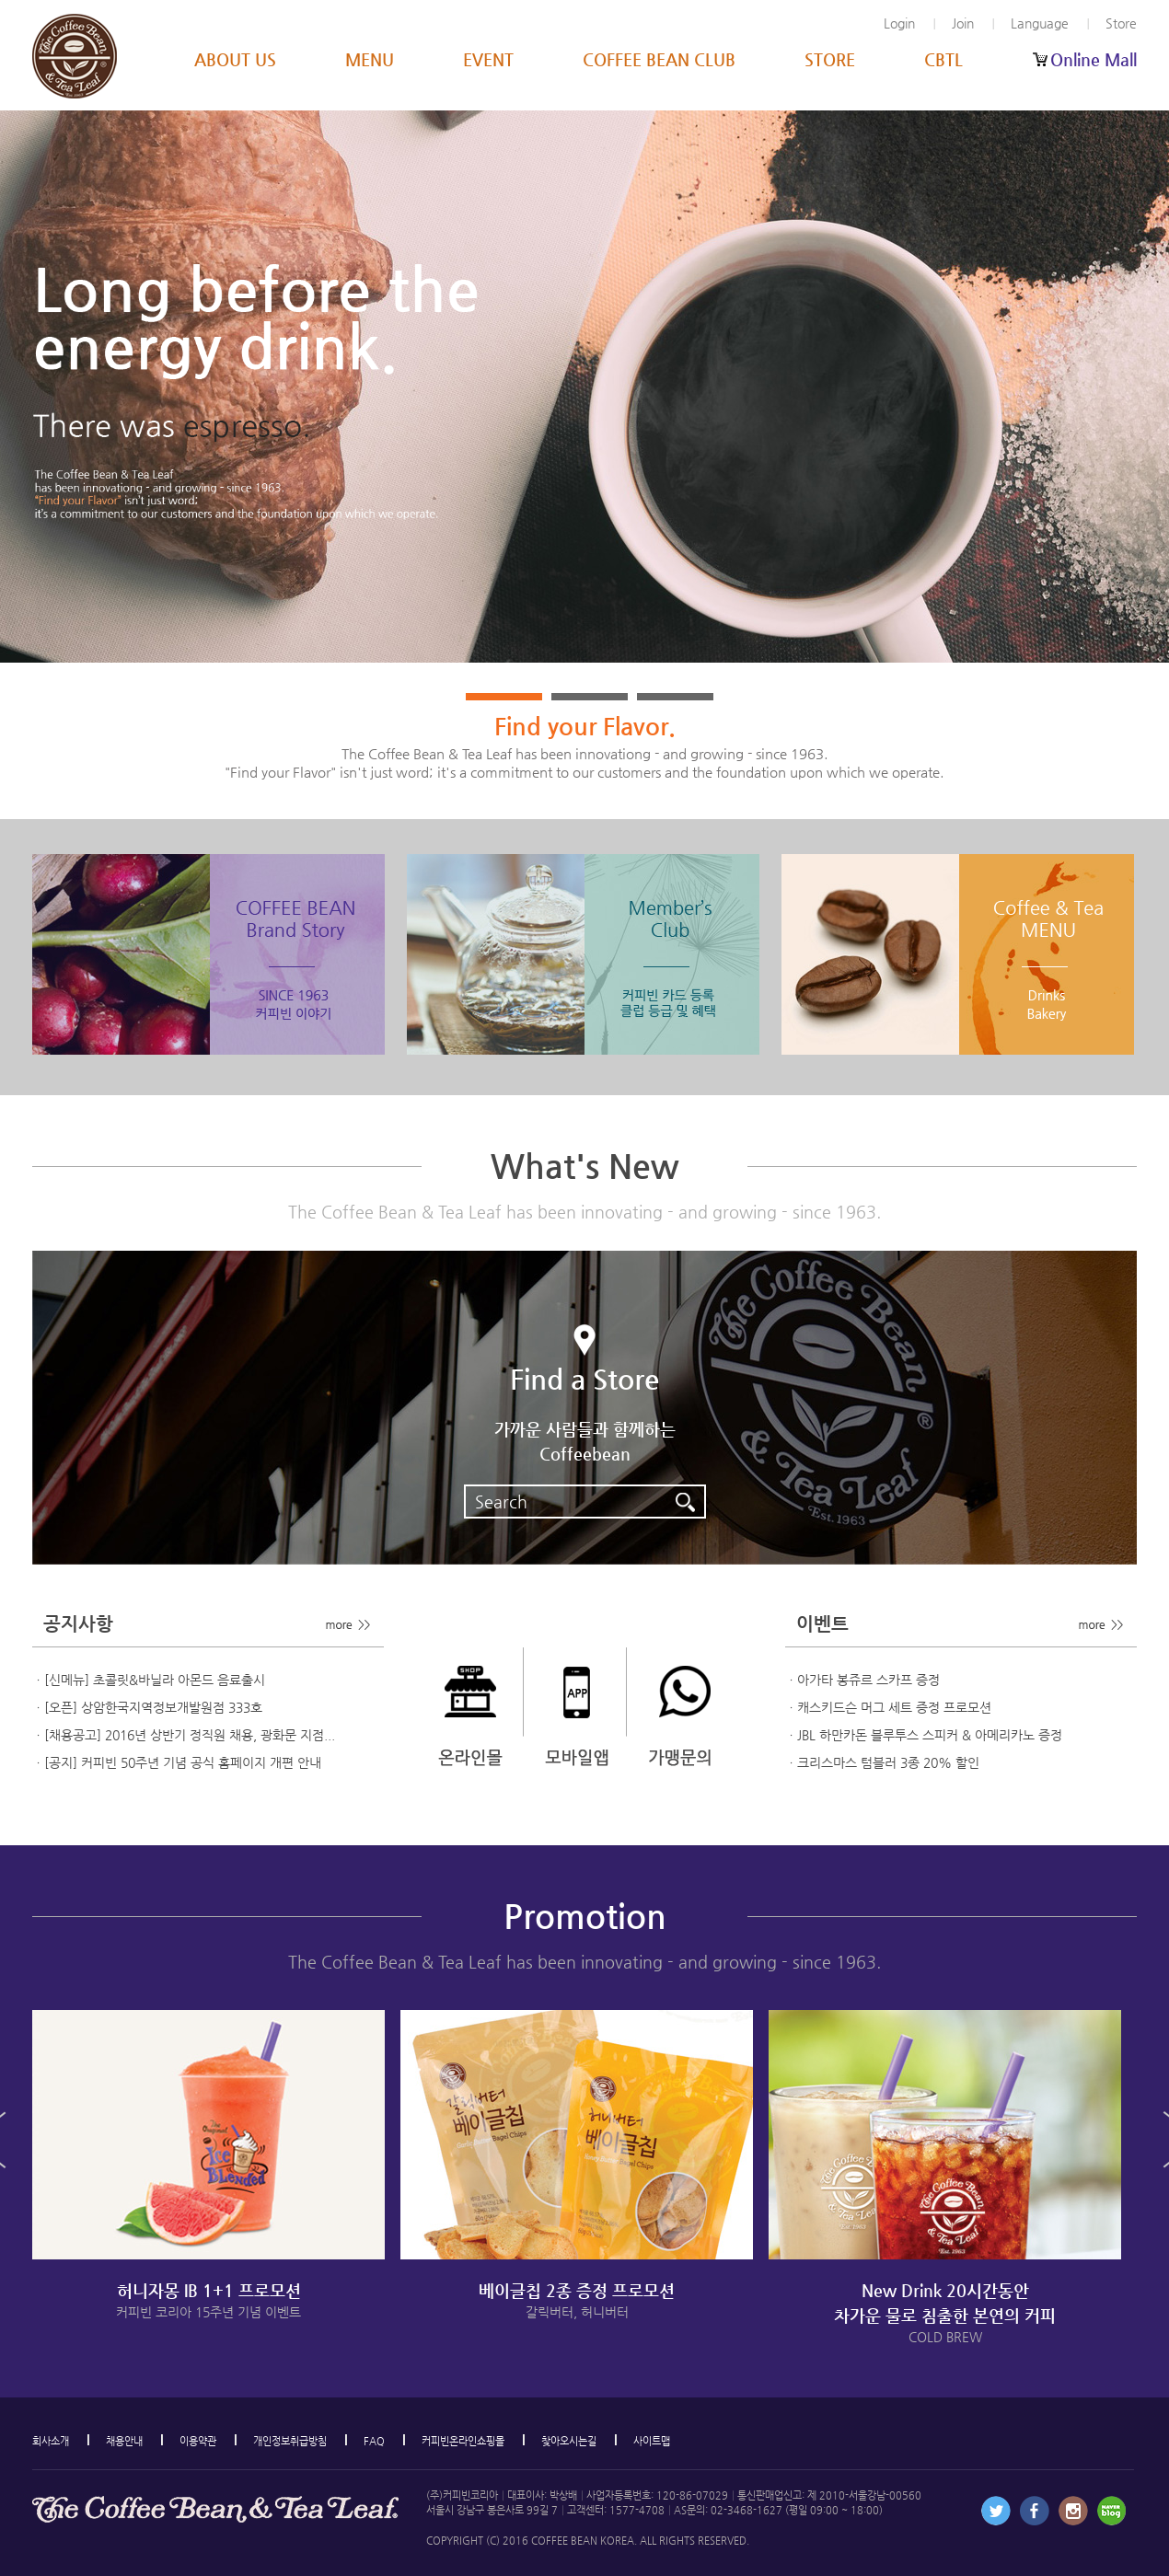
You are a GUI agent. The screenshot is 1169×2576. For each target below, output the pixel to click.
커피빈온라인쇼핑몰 (463, 2441)
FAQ (374, 2441)
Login (899, 23)
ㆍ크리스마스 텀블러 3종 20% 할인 (882, 1762)
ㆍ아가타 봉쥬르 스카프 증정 (862, 1679)
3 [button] (675, 696)
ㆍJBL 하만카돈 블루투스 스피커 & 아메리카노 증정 (923, 1734)
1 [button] (504, 696)
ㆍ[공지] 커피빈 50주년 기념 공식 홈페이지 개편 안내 (176, 1762)
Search (589, 1499)
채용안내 (124, 2441)
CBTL (943, 59)
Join (963, 23)
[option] (584, 386)
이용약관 (197, 2441)
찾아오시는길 (568, 2441)
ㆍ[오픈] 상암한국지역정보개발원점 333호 (147, 1707)
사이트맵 (651, 2441)
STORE (829, 59)
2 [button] (589, 696)
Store (1121, 23)
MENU (369, 59)
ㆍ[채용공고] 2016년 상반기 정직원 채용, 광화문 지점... (183, 1734)
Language (1040, 23)
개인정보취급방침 (290, 2441)
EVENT (488, 59)
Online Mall (1093, 59)
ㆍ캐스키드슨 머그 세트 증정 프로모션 (888, 1707)
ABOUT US (235, 59)
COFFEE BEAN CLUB (659, 59)
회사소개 (50, 2441)
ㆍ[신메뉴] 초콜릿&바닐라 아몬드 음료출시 (148, 1679)
